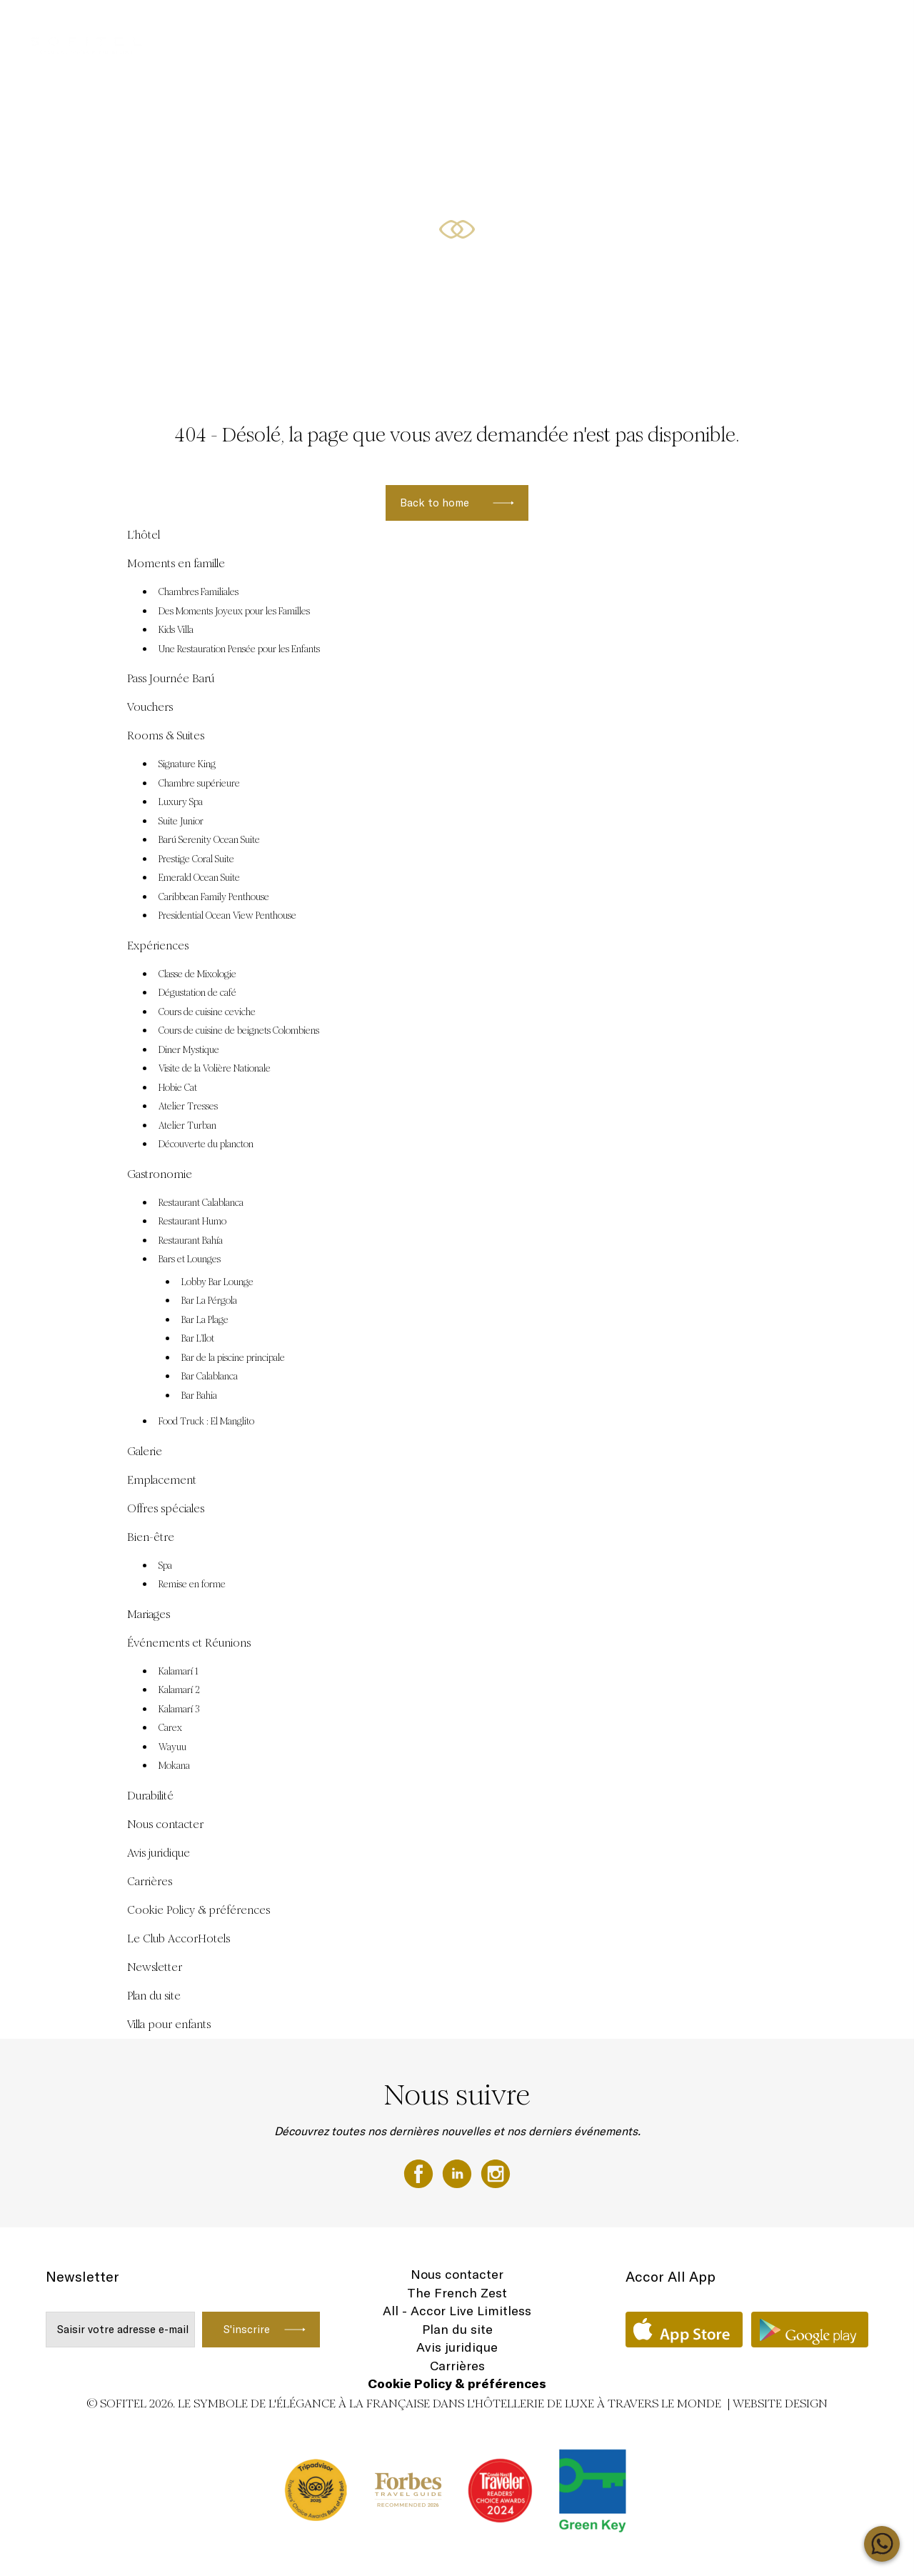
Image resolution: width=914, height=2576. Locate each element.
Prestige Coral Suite (196, 859)
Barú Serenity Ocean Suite (209, 840)
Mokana (174, 1766)
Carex (170, 1728)
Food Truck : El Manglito (206, 1421)
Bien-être (150, 1537)
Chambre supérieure (199, 783)
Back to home (434, 502)
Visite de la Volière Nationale (215, 1068)
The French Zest (457, 2293)
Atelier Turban (187, 1126)
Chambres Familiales (198, 592)
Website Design (780, 2403)
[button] (886, 357)
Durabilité (150, 1795)
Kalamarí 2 (179, 1690)
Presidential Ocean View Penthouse (227, 916)
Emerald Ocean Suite (199, 878)
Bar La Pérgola (209, 1301)
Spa (165, 1566)
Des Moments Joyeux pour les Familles (234, 611)
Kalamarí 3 (179, 1709)
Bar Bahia (199, 1396)
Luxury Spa (181, 802)
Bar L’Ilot (197, 1338)
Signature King (187, 764)
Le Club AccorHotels (178, 1938)
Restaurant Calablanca (201, 1203)
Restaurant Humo (192, 1221)
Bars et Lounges (190, 1259)
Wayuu (172, 1747)
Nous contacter (165, 1824)
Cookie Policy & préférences (198, 1910)
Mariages (148, 1614)
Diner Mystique (189, 1050)
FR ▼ (859, 26)
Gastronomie (159, 1174)
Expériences (717, 26)
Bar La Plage (204, 1320)
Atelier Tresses (188, 1106)
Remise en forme (192, 1584)
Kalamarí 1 (179, 1671)
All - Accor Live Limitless (457, 2310)
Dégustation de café (197, 993)
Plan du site (154, 1995)
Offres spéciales (250, 26)
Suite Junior (181, 821)
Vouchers (422, 26)
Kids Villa (176, 630)
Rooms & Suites (796, 26)
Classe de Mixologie (197, 974)
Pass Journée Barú (344, 26)
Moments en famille (630, 26)
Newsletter (154, 1967)
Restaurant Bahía (191, 1241)
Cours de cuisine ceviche (207, 1012)
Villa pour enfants (169, 2024)
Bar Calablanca (209, 1376)
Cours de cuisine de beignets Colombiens (239, 1031)
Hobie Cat (178, 1088)
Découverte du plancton (206, 1144)
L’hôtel (143, 534)
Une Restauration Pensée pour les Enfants (239, 649)
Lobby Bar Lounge (217, 1282)
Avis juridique (158, 1852)
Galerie (144, 1451)
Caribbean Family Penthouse (214, 897)
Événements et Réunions (515, 26)
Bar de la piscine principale (233, 1358)
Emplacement (161, 1480)
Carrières (149, 1881)
